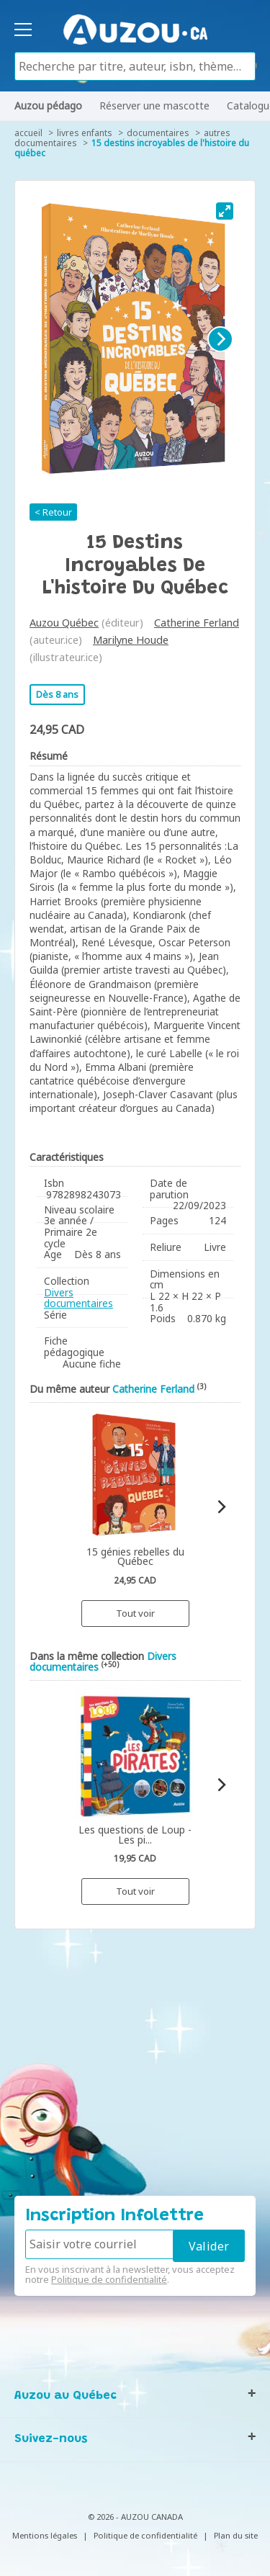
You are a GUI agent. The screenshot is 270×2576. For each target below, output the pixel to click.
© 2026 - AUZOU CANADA (135, 2516)
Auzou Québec (64, 622)
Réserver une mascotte (154, 105)
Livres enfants (84, 133)
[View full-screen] (224, 211)
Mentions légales (44, 2535)
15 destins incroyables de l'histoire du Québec (131, 148)
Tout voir (135, 1613)
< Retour (53, 512)
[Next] (220, 339)
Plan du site (236, 2535)
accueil (28, 133)
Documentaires (158, 133)
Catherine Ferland (196, 622)
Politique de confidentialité (109, 2279)
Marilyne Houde (130, 640)
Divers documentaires (78, 1298)
